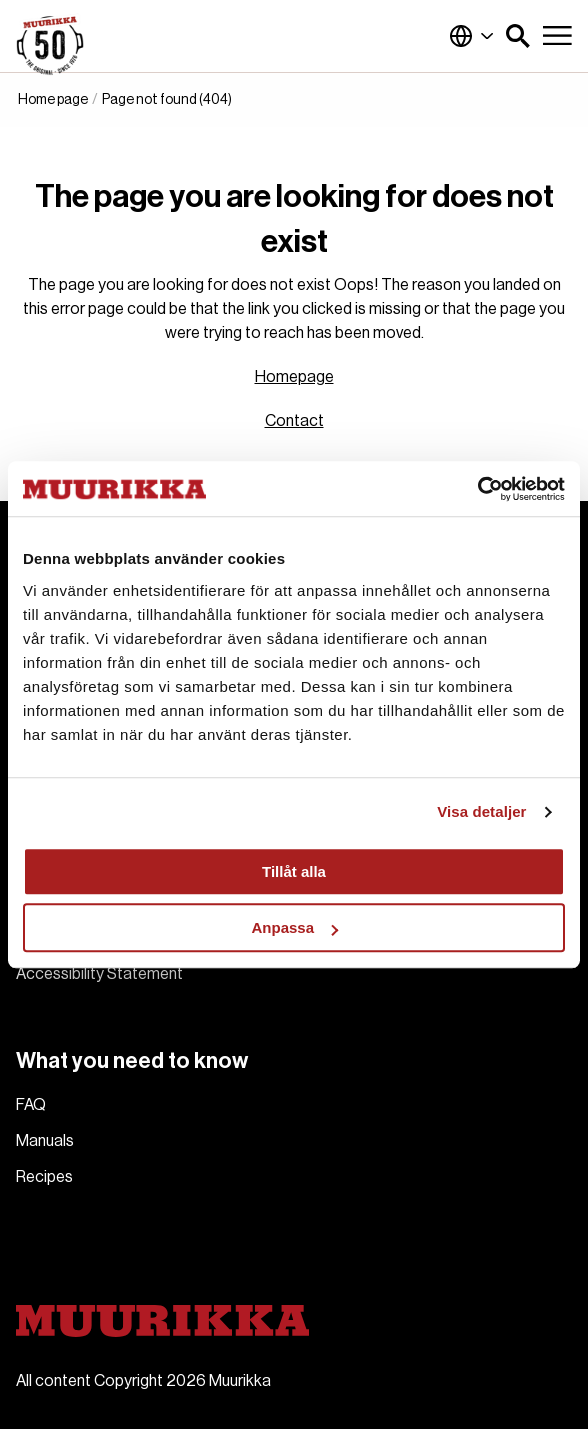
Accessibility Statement (99, 974)
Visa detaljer (481, 811)
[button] (518, 36)
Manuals (45, 1141)
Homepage (294, 377)
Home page (53, 100)
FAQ (31, 1105)
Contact (294, 421)
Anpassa (294, 927)
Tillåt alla (294, 871)
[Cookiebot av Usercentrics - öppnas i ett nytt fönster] (477, 489)
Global (472, 36)
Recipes (44, 1177)
